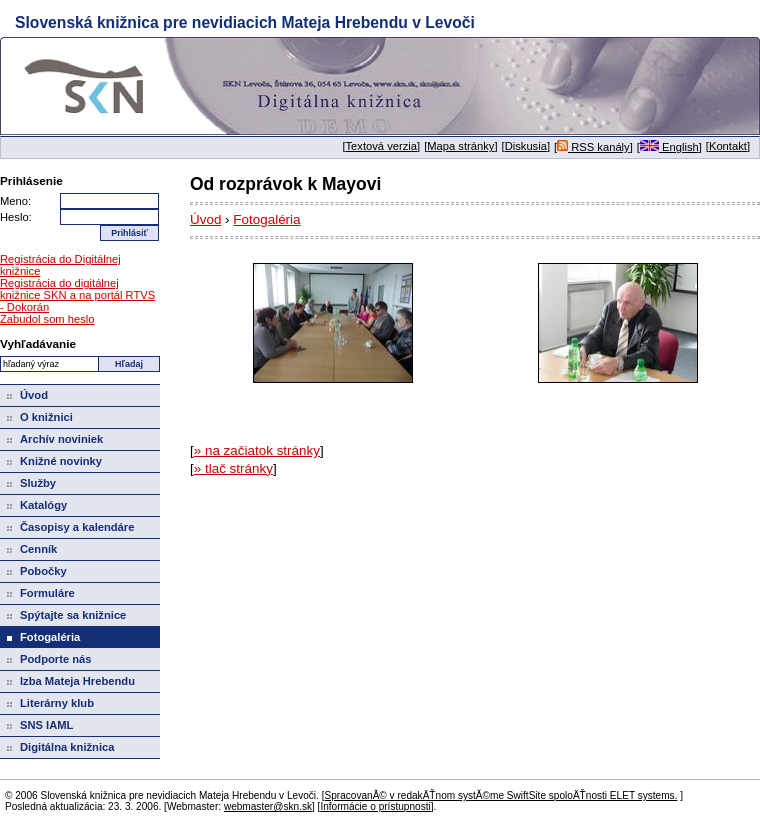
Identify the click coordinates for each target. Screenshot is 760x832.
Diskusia (526, 146)
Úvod (205, 219)
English (669, 147)
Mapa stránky (460, 146)
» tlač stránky (233, 468)
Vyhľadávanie (38, 343)
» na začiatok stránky (257, 450)
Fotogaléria (266, 219)
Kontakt (728, 146)
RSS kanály (593, 147)
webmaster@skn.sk (268, 806)
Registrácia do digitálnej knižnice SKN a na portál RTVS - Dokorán (77, 295)
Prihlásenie (31, 180)
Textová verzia (382, 146)
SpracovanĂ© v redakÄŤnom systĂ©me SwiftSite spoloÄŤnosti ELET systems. (500, 795)
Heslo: (16, 217)
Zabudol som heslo (47, 319)
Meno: (15, 201)
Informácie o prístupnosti (375, 806)
